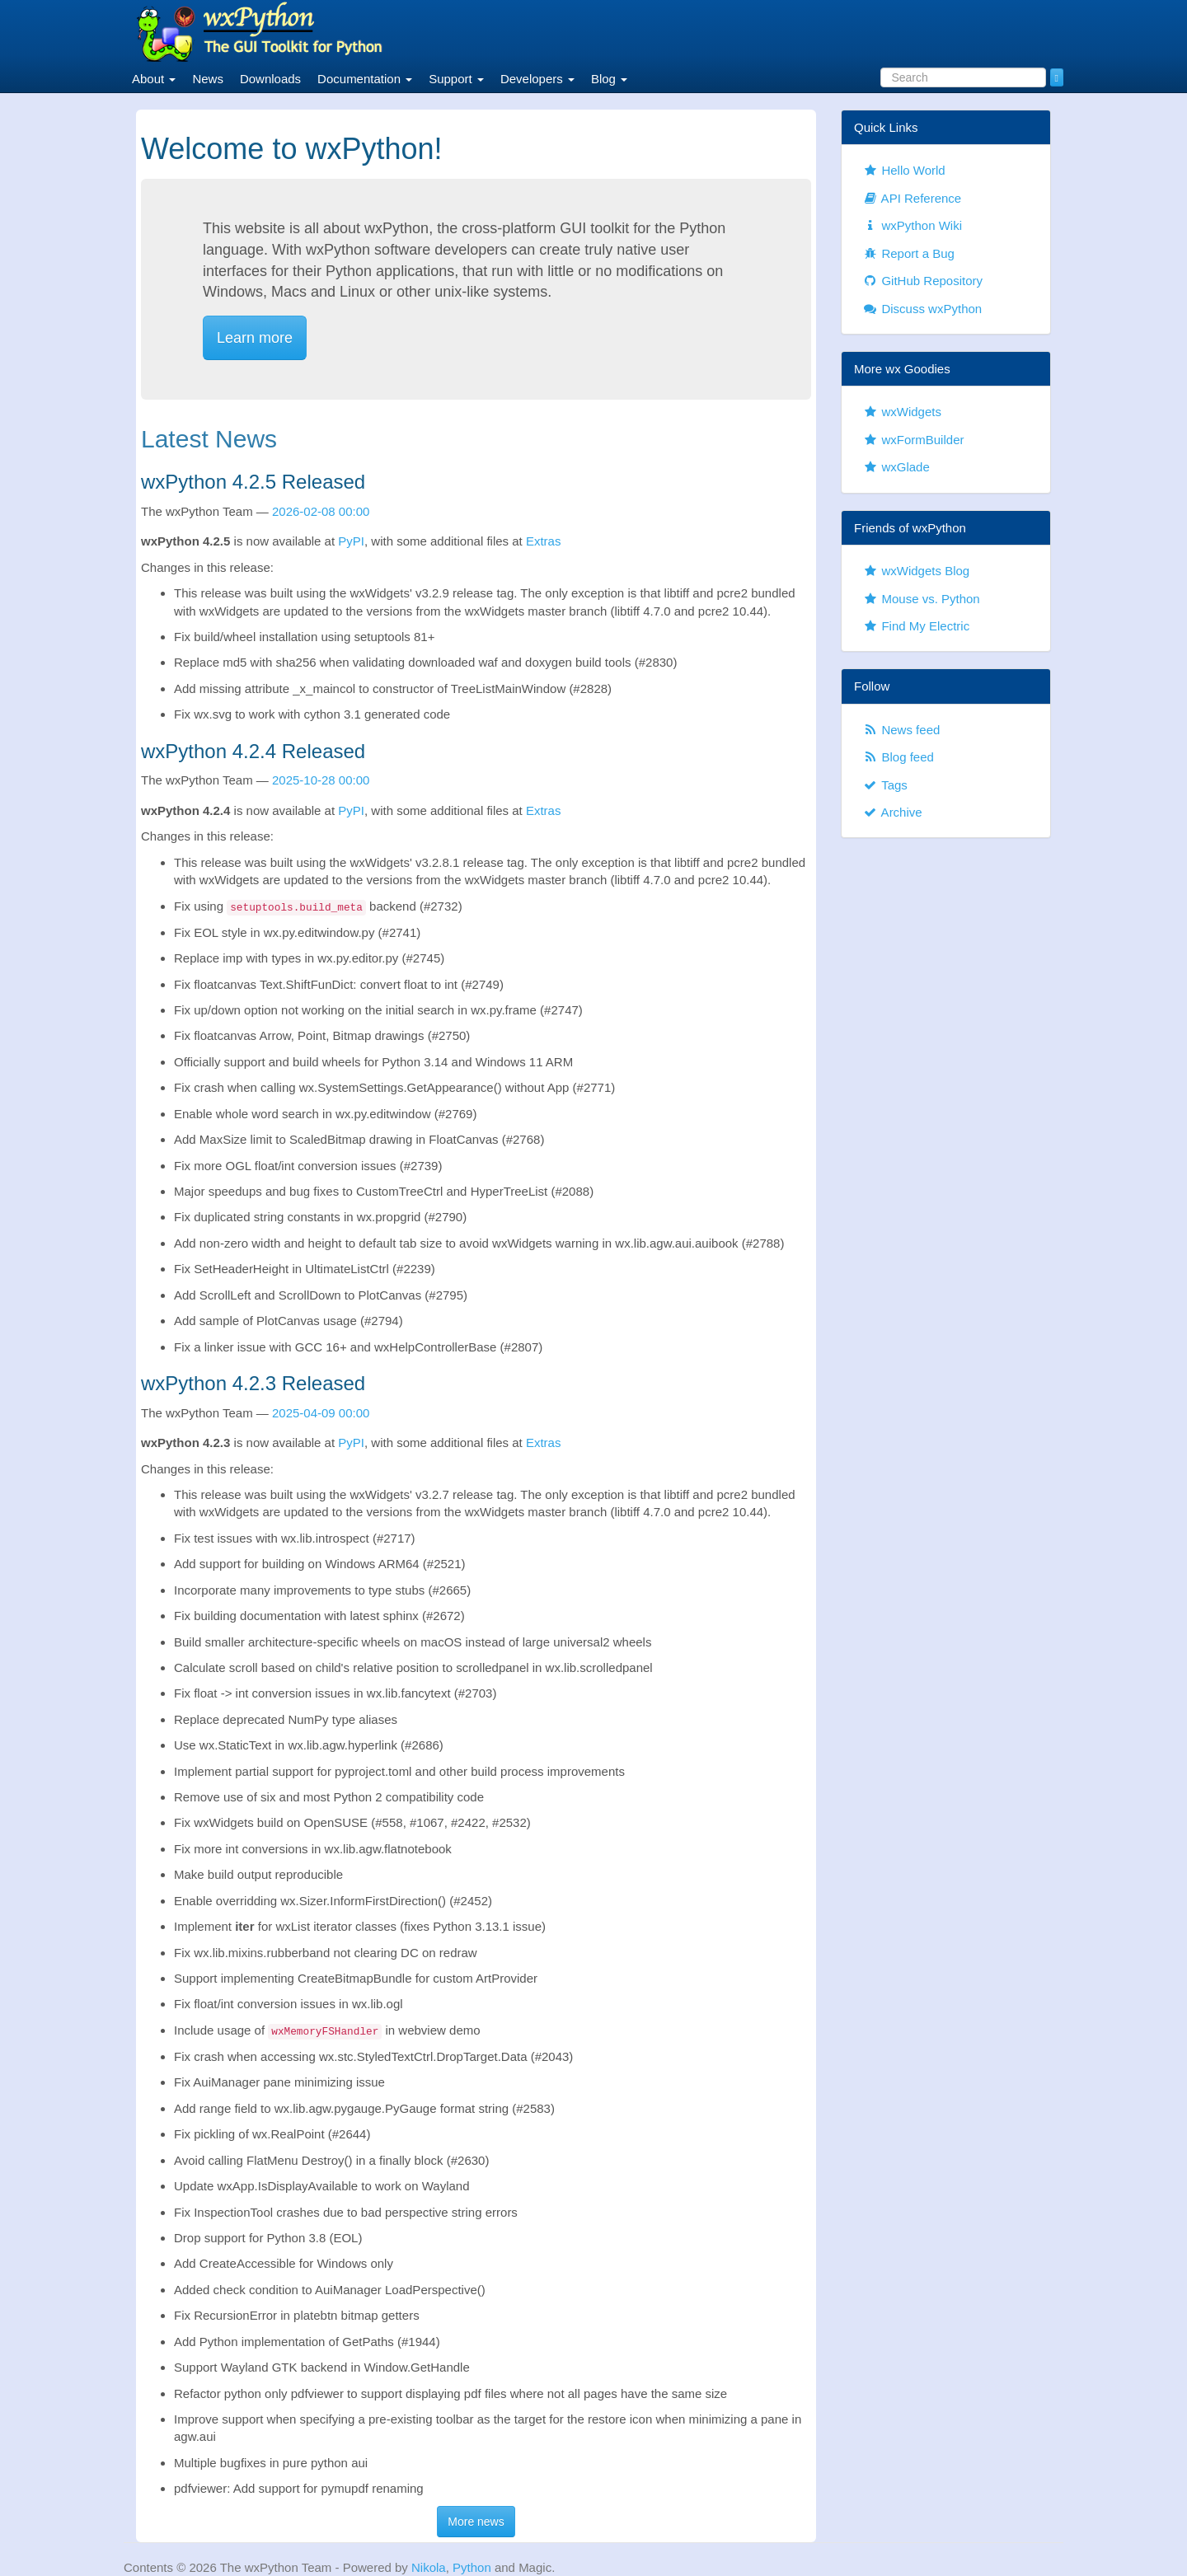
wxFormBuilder (913, 440)
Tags (885, 785)
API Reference (911, 198)
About (154, 79)
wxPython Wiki (912, 225)
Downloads (270, 79)
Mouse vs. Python (921, 599)
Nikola (428, 2567)
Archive (892, 812)
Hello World (903, 170)
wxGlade (896, 467)
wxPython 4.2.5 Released (253, 482)
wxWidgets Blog (915, 571)
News (207, 79)
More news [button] (476, 2521)
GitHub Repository (922, 281)
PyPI (351, 541)
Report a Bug (908, 253)
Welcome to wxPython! (291, 149)
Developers (537, 79)
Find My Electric (915, 626)
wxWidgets (901, 412)
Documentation (364, 79)
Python (472, 2567)
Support (456, 79)
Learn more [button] (255, 338)
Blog (609, 79)
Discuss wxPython (922, 309)
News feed (901, 730)
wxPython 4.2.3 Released (253, 1383)
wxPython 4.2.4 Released (253, 751)
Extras (543, 541)
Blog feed (898, 757)
